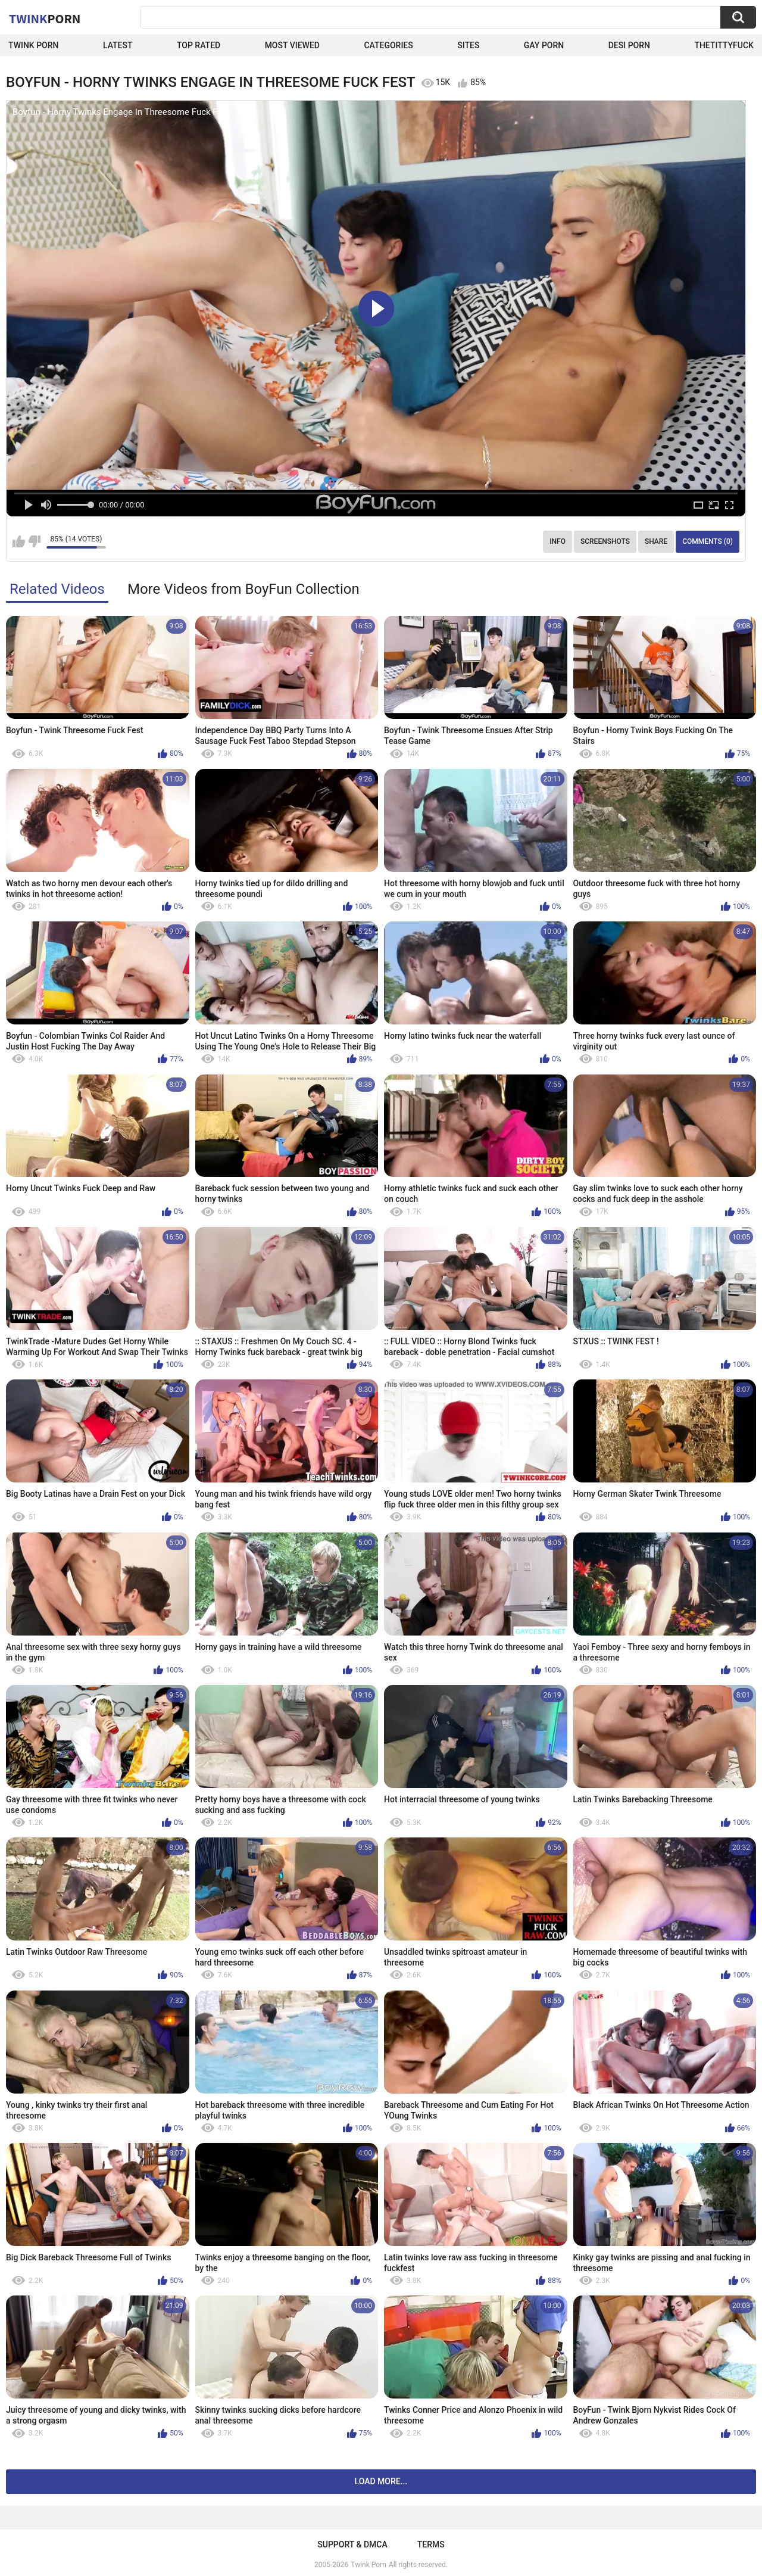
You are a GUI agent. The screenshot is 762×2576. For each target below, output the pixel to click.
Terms (431, 2544)
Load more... (381, 2481)
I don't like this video (34, 541)
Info (557, 541)
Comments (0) (707, 541)
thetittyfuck (724, 45)
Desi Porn (629, 45)
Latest (118, 45)
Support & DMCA (352, 2544)
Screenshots (605, 541)
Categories (388, 45)
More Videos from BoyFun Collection (243, 589)
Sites (468, 45)
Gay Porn (544, 45)
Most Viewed (292, 45)
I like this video (19, 541)
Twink (44, 18)
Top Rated (198, 45)
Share (656, 541)
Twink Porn (33, 45)
